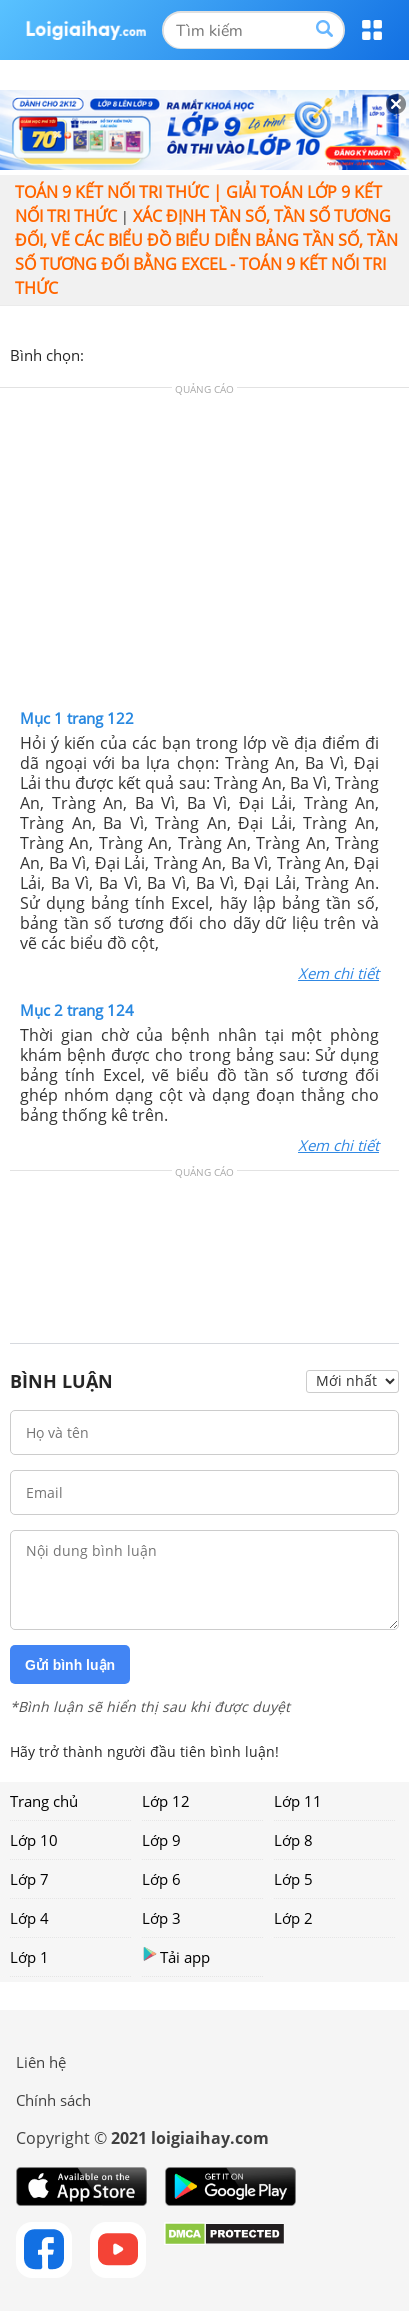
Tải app (176, 1956)
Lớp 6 (161, 1879)
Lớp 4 (29, 1918)
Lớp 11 (298, 1801)
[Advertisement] (205, 553)
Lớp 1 (29, 1957)
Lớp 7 (29, 1879)
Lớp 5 (293, 1879)
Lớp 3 (161, 1918)
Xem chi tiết (338, 973)
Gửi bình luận (70, 1665)
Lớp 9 (161, 1840)
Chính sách (53, 2100)
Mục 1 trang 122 (77, 718)
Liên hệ (41, 2062)
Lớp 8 (293, 1840)
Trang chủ (44, 1801)
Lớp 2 (293, 1918)
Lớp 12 (166, 1801)
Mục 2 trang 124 (77, 1010)
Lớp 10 (34, 1840)
